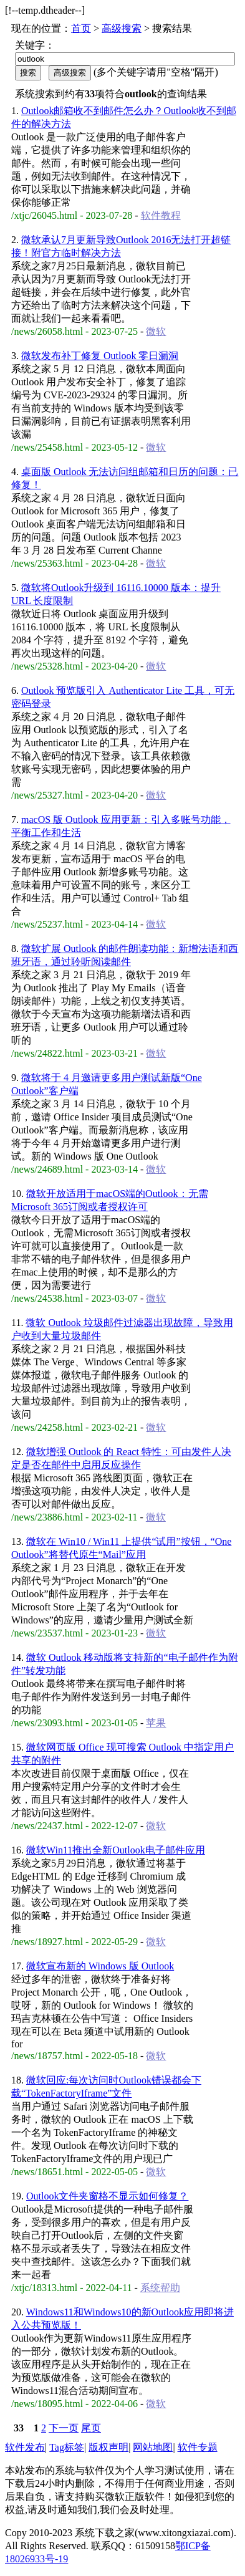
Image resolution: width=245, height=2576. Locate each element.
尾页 (91, 2428)
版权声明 (108, 2447)
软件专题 (198, 2447)
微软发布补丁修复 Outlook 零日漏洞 (99, 355)
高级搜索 (122, 28)
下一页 (64, 2428)
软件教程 (161, 215)
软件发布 (25, 2447)
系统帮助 (160, 2287)
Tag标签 (66, 2447)
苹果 (156, 1723)
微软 (156, 331)
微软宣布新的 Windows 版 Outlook (100, 1966)
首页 (81, 28)
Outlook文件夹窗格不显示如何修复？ (107, 2196)
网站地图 (153, 2447)
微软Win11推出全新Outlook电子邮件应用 (115, 1850)
